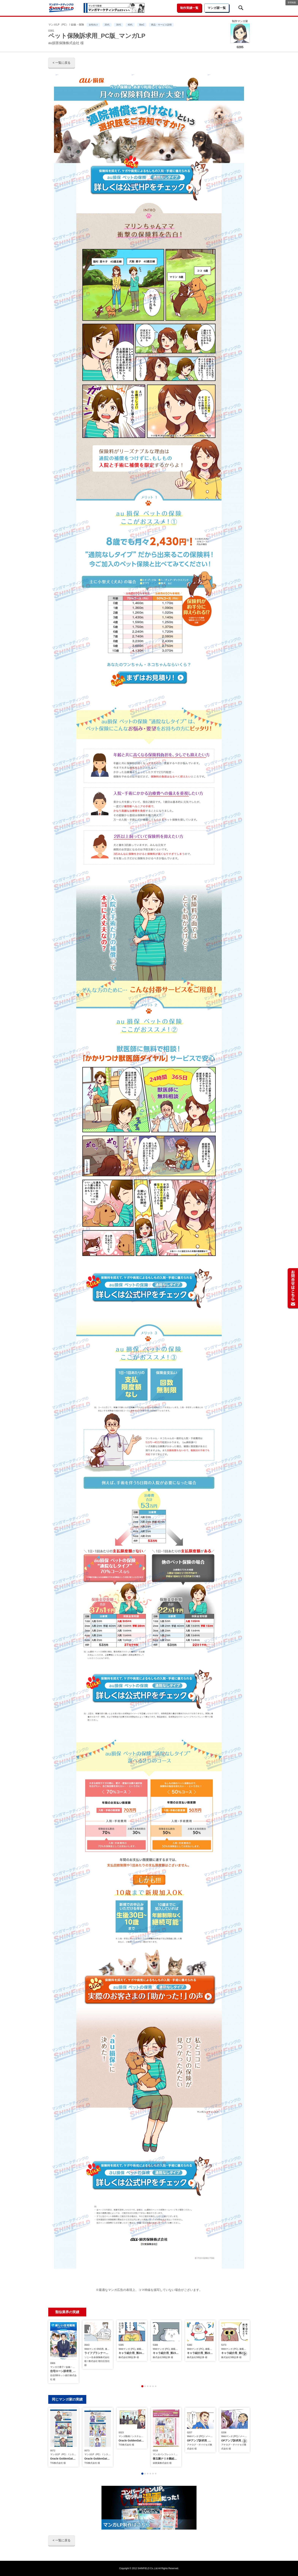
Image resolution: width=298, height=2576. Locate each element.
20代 (107, 24)
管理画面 (292, 2)
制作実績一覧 (189, 8)
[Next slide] (244, 2353)
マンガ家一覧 (217, 8)
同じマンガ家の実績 (67, 2399)
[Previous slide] (53, 2353)
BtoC (141, 24)
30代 (118, 24)
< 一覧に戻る (62, 62)
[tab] (142, 2386)
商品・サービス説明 (161, 24)
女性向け (93, 24)
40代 (130, 24)
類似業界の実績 (67, 2312)
